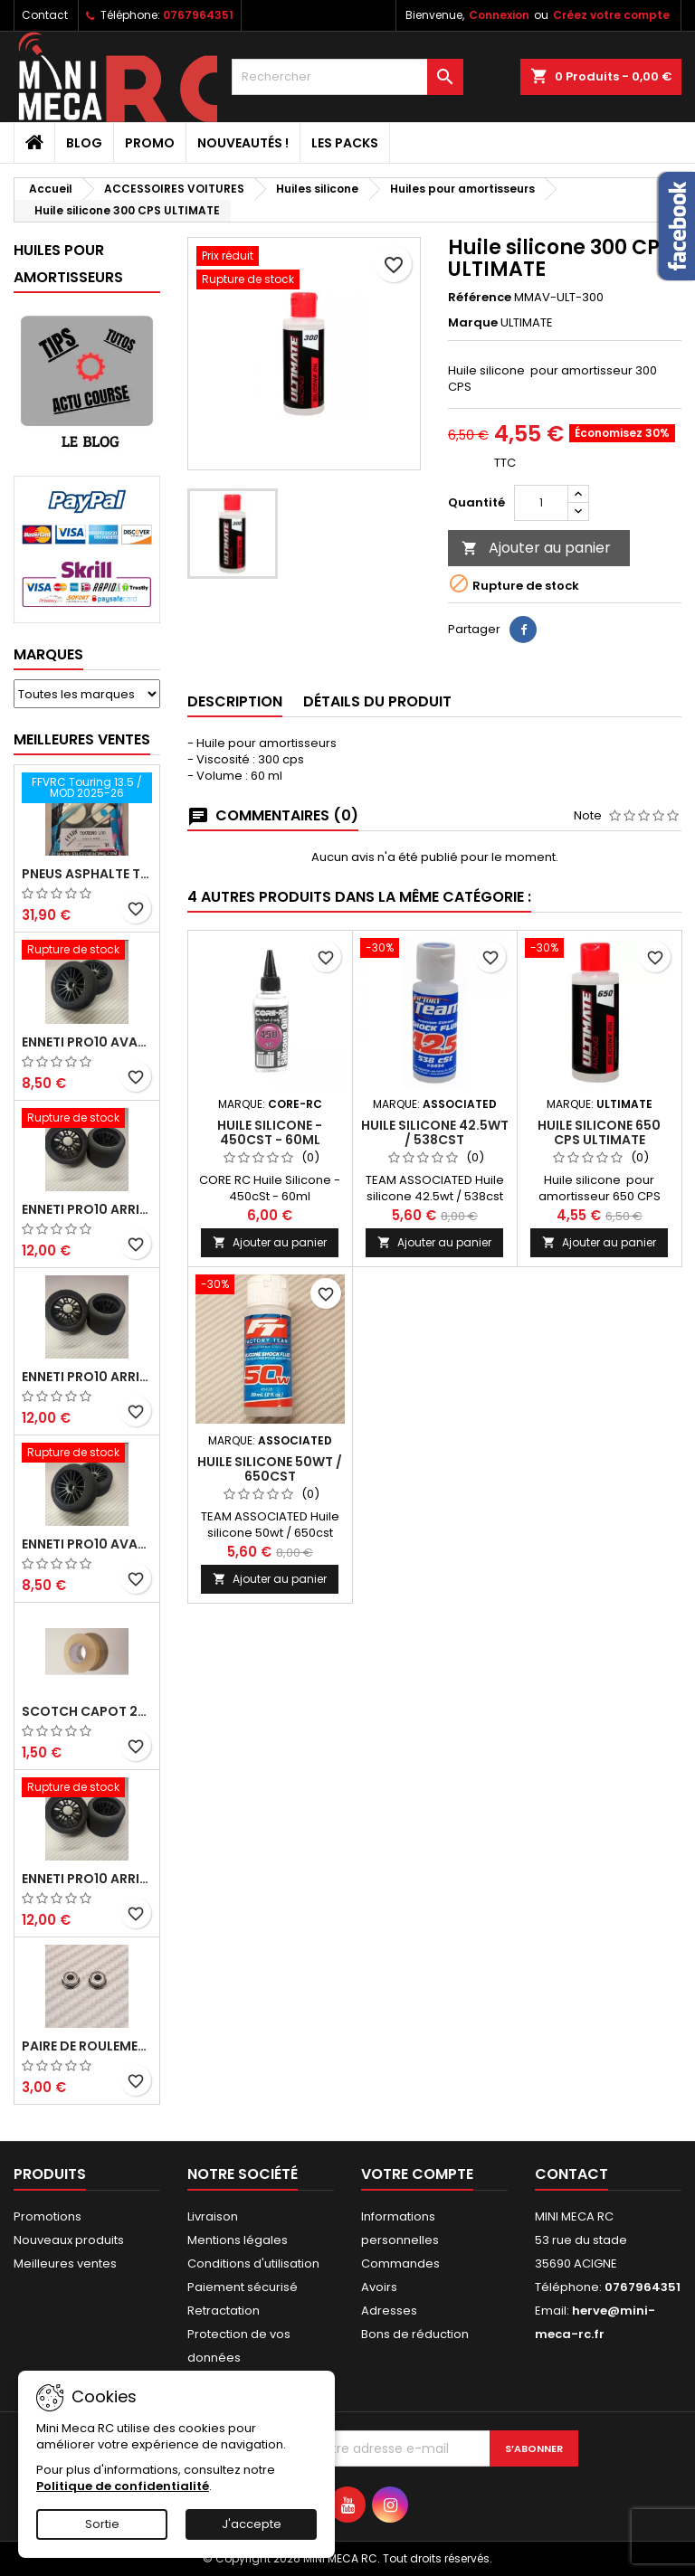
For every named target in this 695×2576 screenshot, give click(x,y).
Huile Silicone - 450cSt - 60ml (269, 1132)
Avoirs (379, 2287)
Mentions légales (237, 2240)
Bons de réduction (415, 2334)
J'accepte (251, 2524)
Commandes (400, 2263)
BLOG (84, 143)
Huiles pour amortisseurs (68, 264)
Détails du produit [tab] (377, 701)
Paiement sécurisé (242, 2287)
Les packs (344, 143)
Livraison (212, 2216)
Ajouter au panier (536, 547)
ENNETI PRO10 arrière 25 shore (87, 1376)
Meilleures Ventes (82, 739)
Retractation (223, 2310)
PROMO (150, 143)
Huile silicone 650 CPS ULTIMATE (599, 1132)
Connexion (499, 15)
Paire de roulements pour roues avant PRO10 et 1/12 (87, 2046)
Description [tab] (234, 701)
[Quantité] (541, 503)
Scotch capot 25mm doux (87, 1711)
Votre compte (417, 2174)
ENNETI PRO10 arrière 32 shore (87, 1878)
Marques (48, 654)
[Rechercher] (347, 77)
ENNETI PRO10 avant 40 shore (87, 1544)
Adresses (389, 2310)
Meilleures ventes (65, 2263)
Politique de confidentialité (122, 2486)
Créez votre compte (611, 15)
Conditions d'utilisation (253, 2263)
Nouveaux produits (69, 2240)
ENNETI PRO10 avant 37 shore (87, 1042)
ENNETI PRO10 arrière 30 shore (87, 1209)
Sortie (102, 2524)
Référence (479, 297)
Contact (45, 15)
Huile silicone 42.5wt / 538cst (435, 1132)
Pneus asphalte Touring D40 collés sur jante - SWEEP (87, 874)
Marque (473, 323)
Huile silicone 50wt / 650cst (269, 1469)
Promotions (47, 2216)
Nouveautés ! (243, 143)
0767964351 (198, 15)
